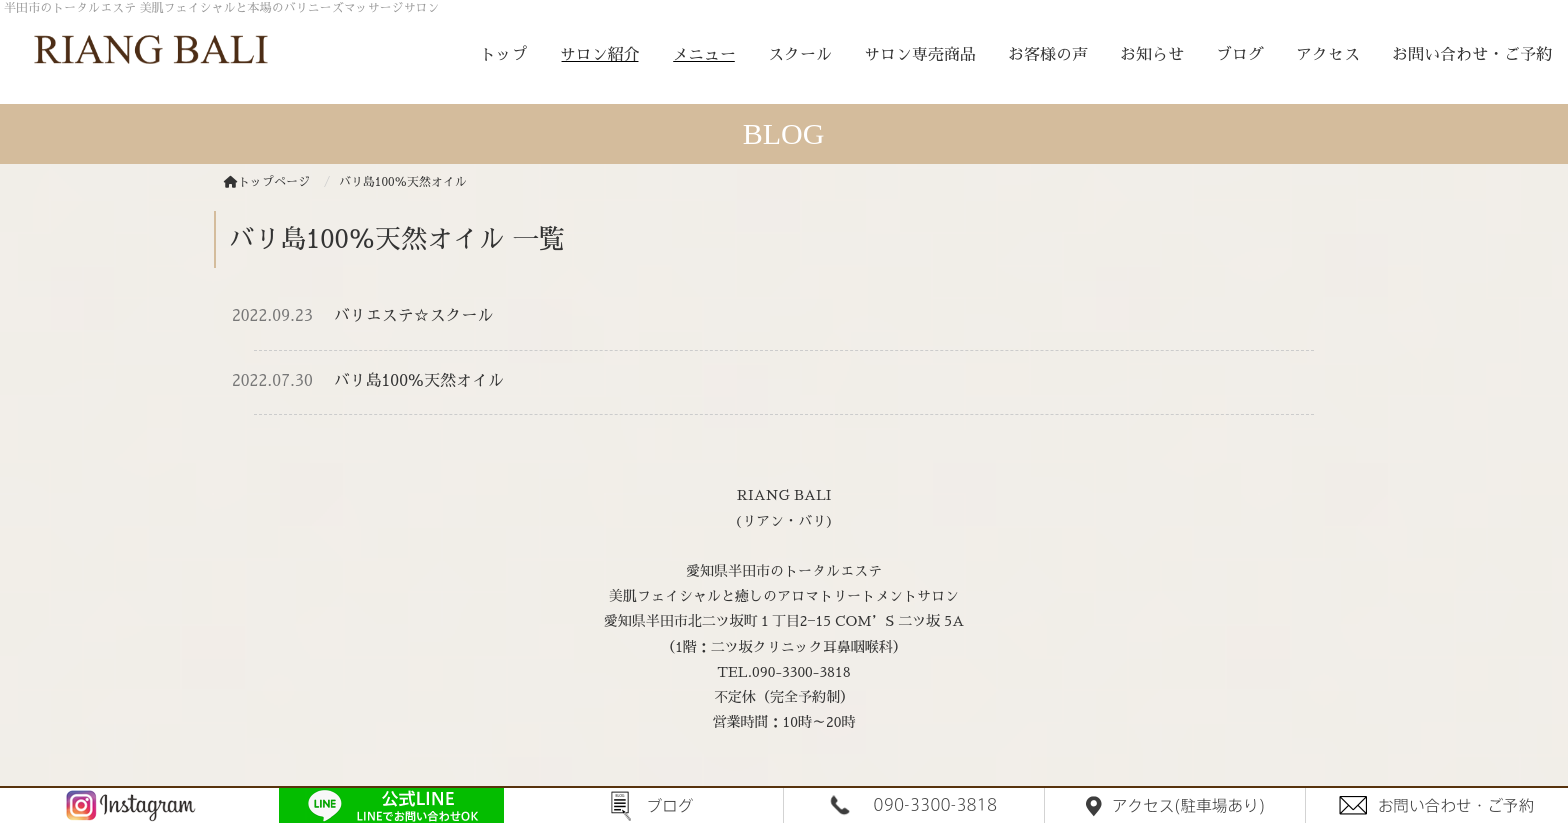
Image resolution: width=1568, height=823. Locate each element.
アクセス (1328, 55)
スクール (800, 55)
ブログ (1240, 55)
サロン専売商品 (920, 55)
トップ (504, 55)
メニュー (704, 55)
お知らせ (1152, 55)
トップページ (267, 182)
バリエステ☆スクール (414, 316)
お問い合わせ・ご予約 (1472, 55)
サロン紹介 (600, 55)
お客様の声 (1048, 55)
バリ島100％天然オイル (419, 381)
